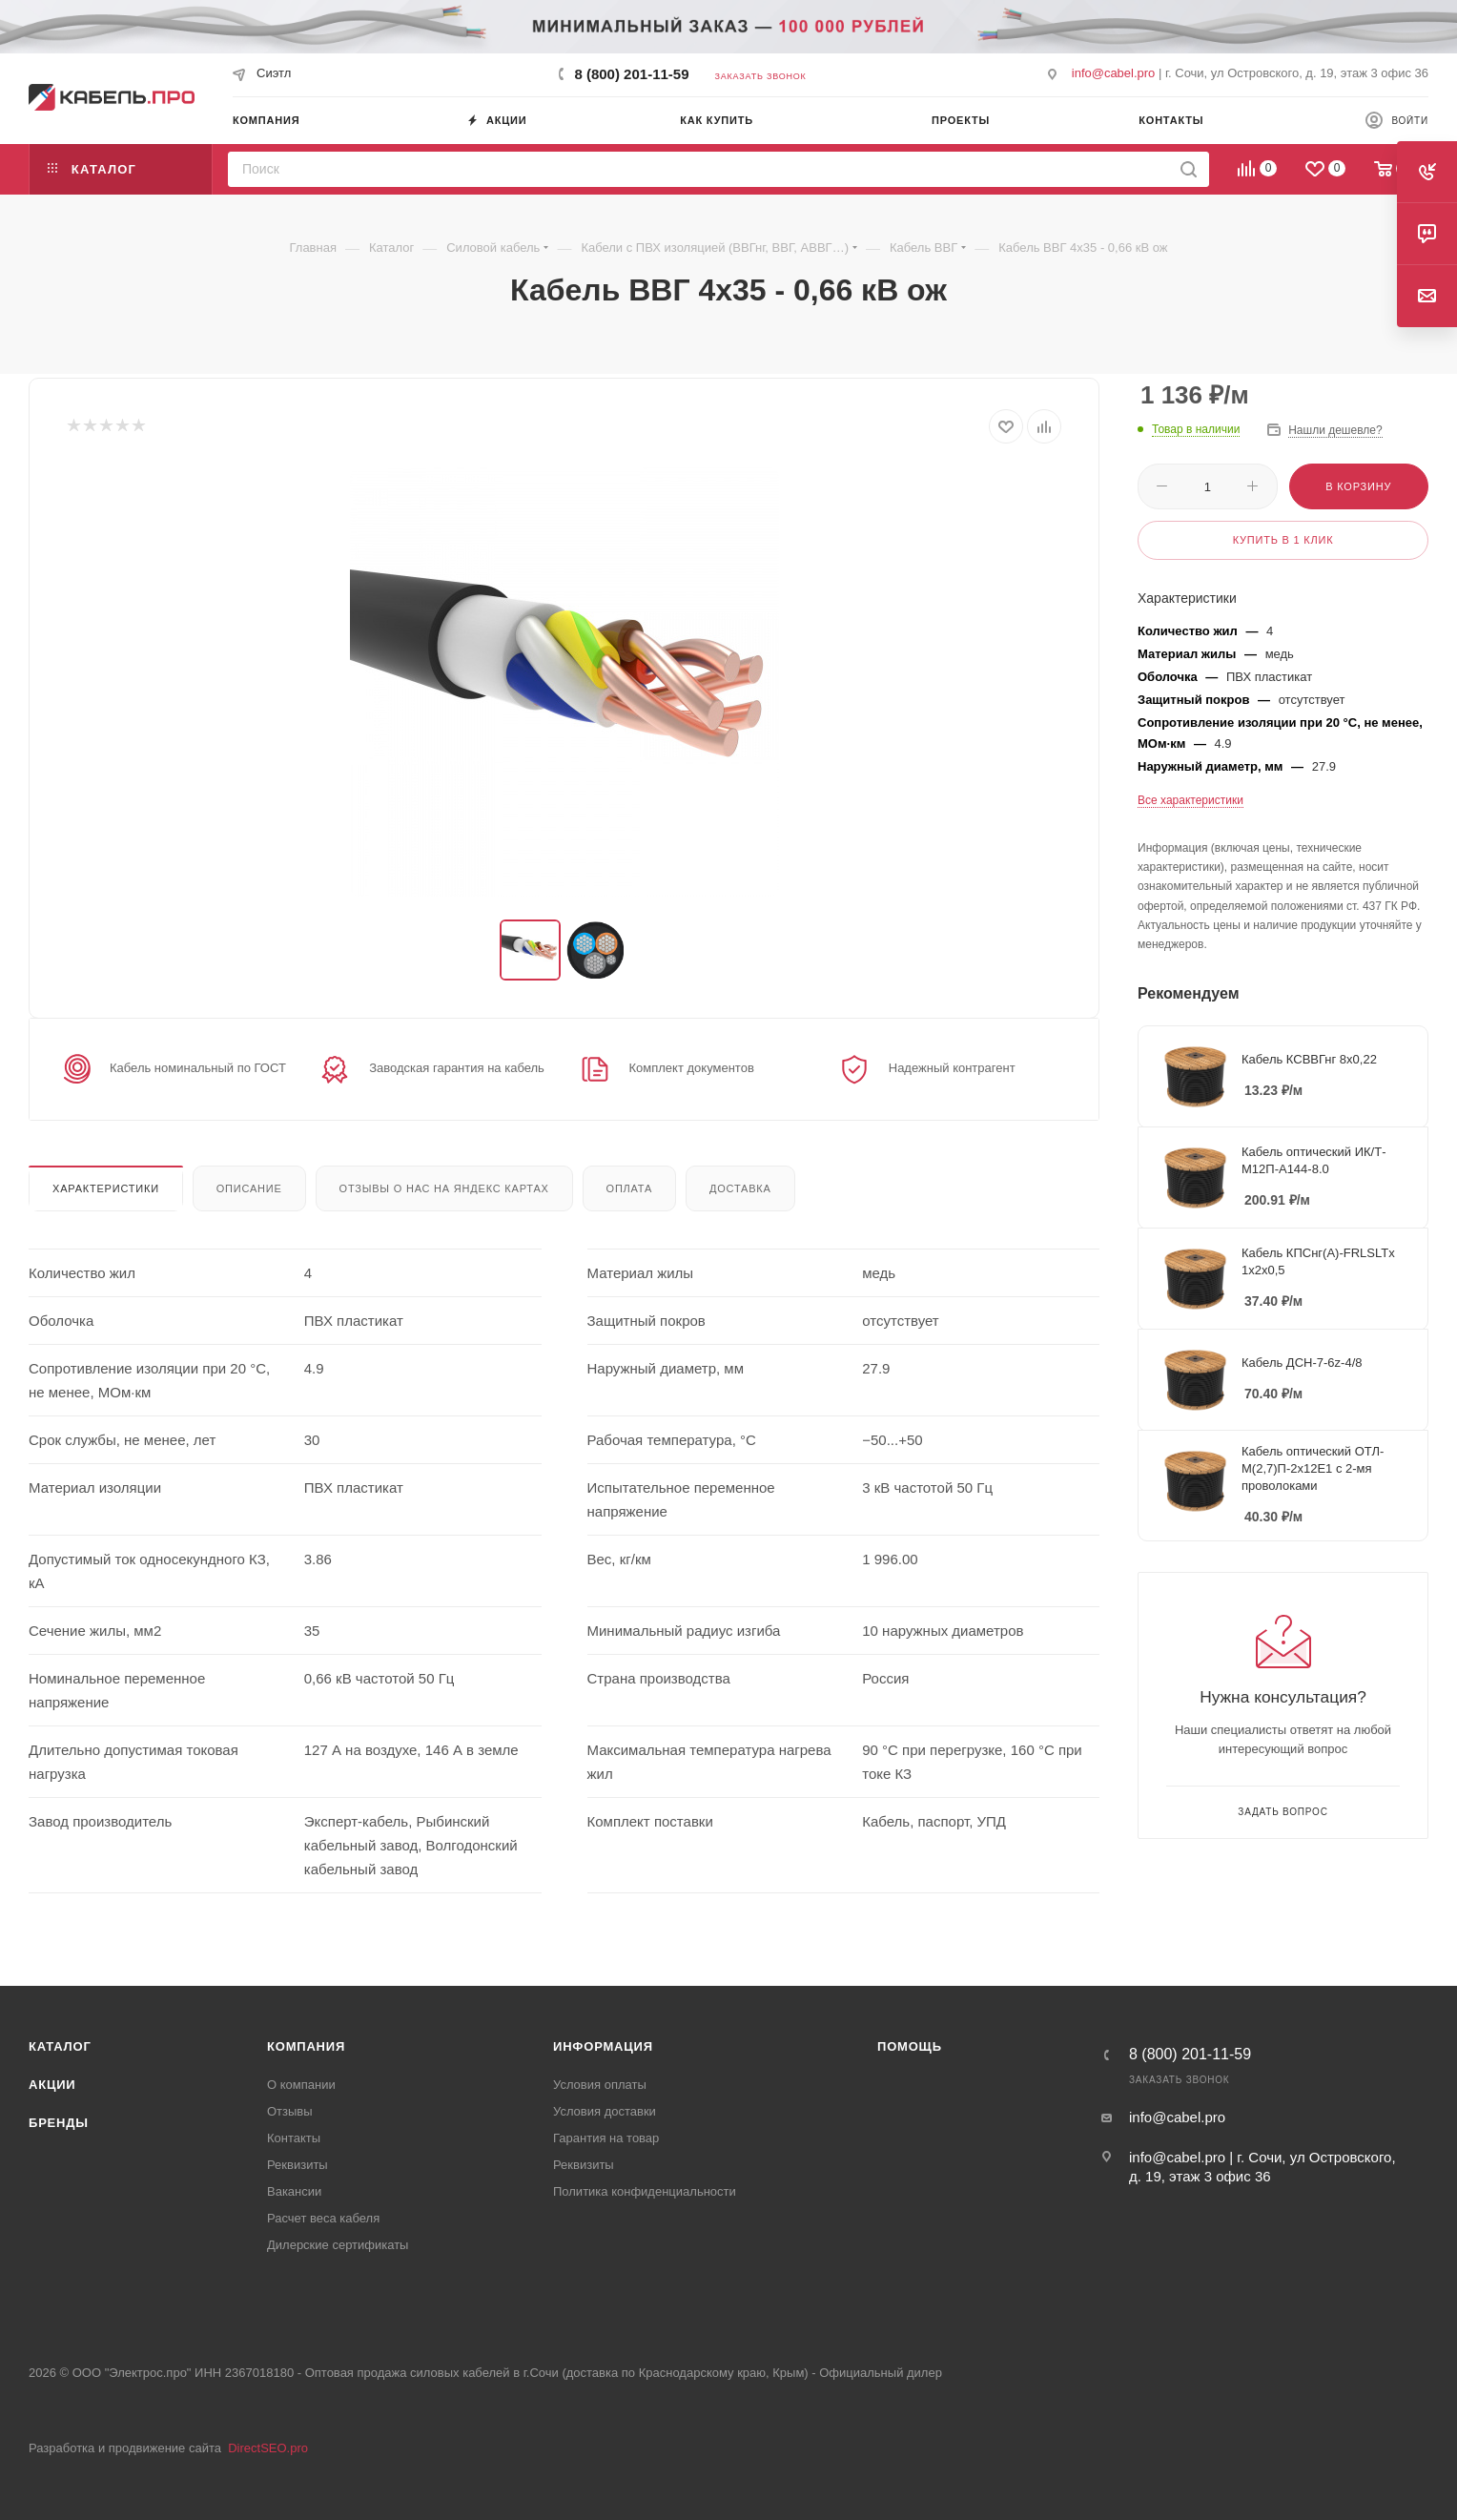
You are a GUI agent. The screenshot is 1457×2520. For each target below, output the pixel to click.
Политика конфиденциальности (644, 2191)
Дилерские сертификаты (337, 2245)
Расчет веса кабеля (323, 2218)
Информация (603, 2046)
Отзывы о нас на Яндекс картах (444, 1188)
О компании (301, 2084)
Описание (249, 1188)
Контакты (293, 2138)
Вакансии (294, 2191)
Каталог (60, 2046)
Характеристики (105, 1188)
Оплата (629, 1188)
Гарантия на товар (606, 2138)
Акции (52, 2084)
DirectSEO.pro (268, 2448)
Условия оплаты (599, 2084)
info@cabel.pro (1114, 73)
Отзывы (290, 2111)
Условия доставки (604, 2111)
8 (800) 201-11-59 (631, 74)
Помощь (909, 2046)
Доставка (740, 1188)
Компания (306, 2046)
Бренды (59, 2123)
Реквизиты (297, 2165)
